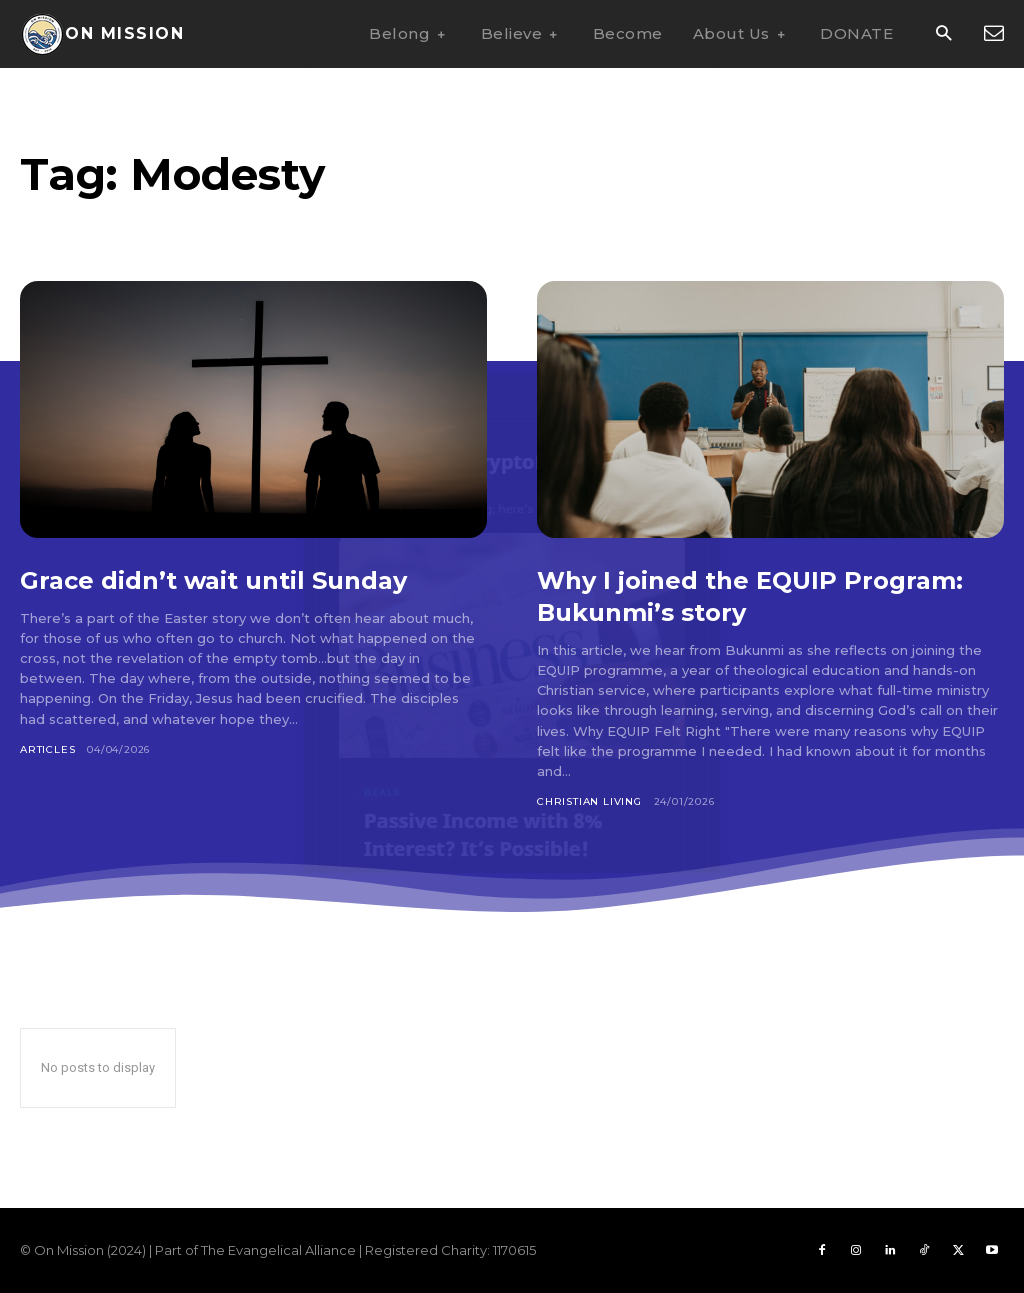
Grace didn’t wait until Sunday (240, 579)
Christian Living (589, 801)
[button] (943, 34)
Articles (47, 749)
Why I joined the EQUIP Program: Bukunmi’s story (726, 595)
